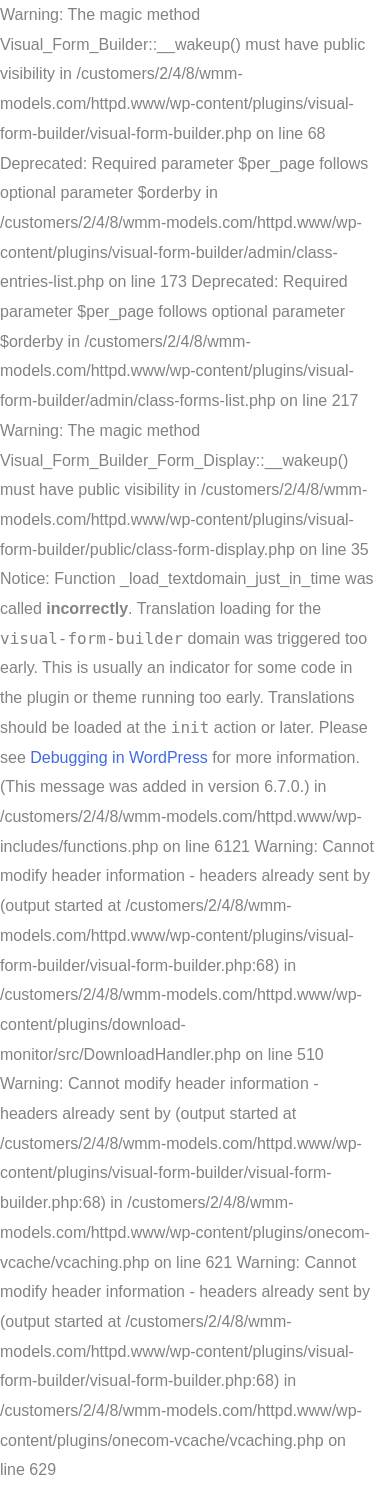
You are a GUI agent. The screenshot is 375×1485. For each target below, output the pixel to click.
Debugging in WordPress (119, 757)
